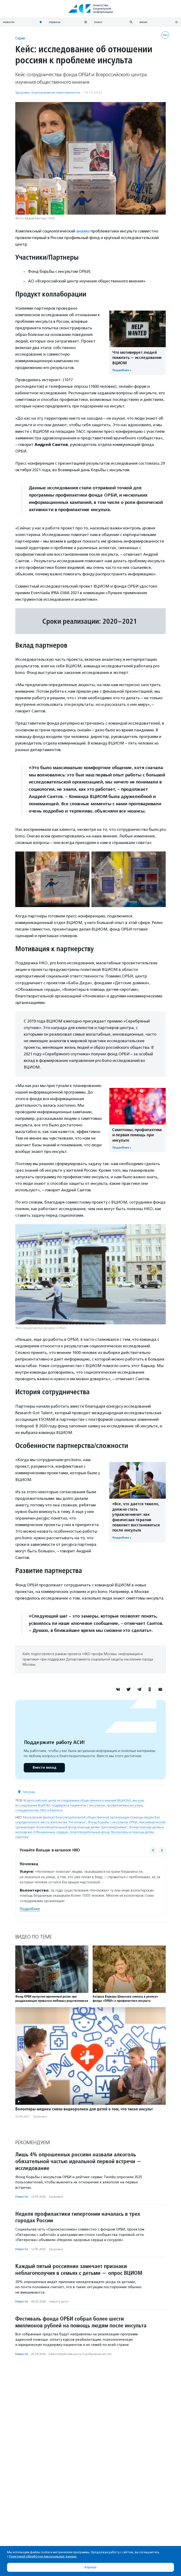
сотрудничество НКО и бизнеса (39, 1810)
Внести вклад (44, 1767)
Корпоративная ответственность (55, 93)
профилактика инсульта (124, 1805)
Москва (29, 1792)
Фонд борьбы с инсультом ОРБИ (112, 1822)
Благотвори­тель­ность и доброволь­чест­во (80, 2354)
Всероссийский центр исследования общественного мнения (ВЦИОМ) (77, 1800)
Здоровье (22, 93)
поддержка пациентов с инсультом (78, 1805)
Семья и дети (58, 2301)
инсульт (138, 1800)
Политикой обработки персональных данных (43, 2556)
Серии (20, 38)
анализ (83, 231)
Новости (21, 2196)
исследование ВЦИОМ (32, 1805)
